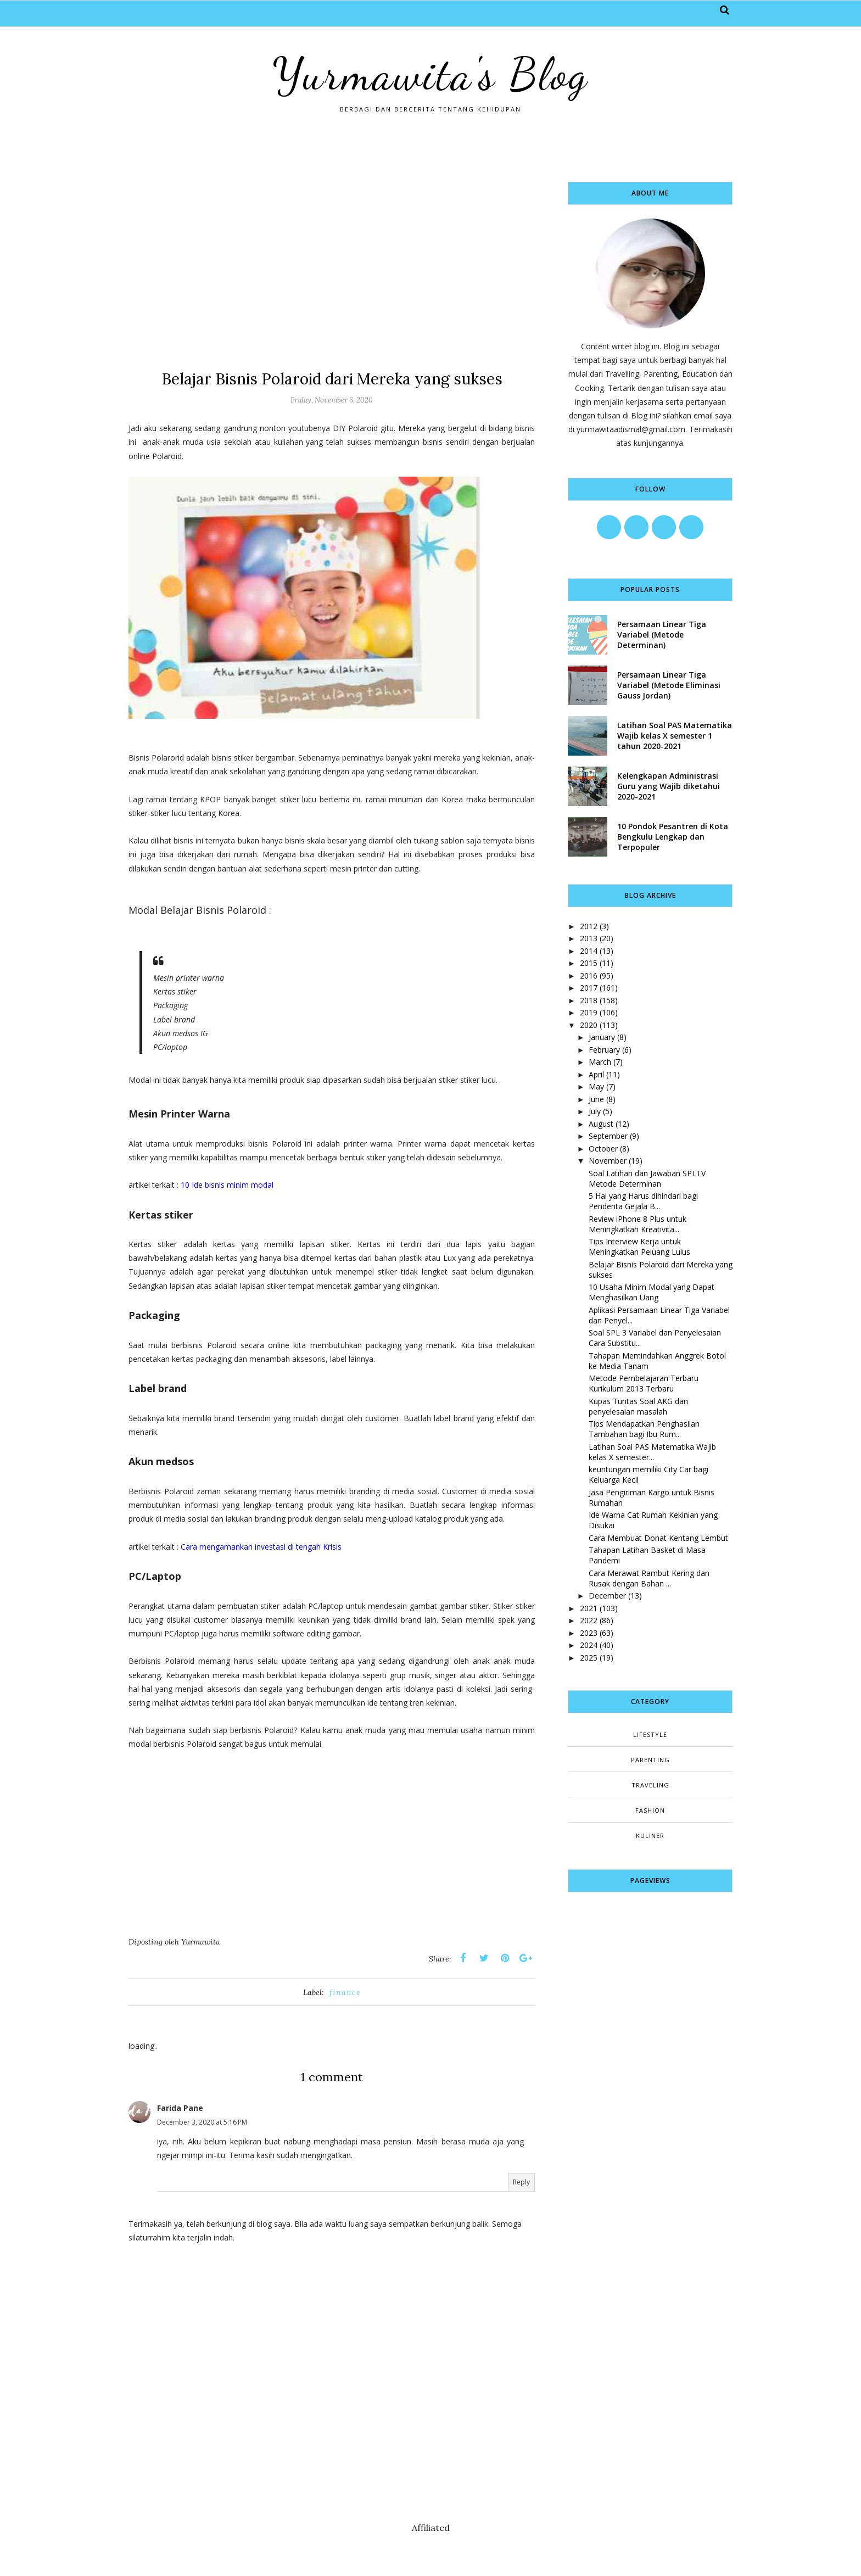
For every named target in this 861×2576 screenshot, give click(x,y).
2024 (588, 1645)
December (607, 1595)
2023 (588, 1633)
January (602, 1037)
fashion (650, 1810)
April (596, 1074)
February (604, 1049)
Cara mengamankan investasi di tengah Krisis (261, 1546)
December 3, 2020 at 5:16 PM (202, 2122)
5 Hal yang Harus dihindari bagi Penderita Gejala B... (643, 1201)
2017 (588, 987)
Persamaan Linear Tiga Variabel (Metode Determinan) (661, 634)
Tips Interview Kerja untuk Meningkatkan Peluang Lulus (639, 1246)
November (608, 1160)
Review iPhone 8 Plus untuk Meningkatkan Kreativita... (637, 1224)
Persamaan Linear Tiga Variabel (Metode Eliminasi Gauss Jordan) (668, 685)
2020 (588, 1025)
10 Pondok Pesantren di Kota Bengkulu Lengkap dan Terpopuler (672, 836)
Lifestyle (650, 1734)
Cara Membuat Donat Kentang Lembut (658, 1538)
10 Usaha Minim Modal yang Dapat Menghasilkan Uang (651, 1292)
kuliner (650, 1835)
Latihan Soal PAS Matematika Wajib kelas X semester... (652, 1451)
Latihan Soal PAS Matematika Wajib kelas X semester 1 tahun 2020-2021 (674, 735)
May (596, 1086)
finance (345, 1992)
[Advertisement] (331, 259)
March (600, 1062)
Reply (521, 2182)
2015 (588, 963)
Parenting (650, 1760)
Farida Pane (180, 2108)
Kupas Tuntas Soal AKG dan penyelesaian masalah (638, 1406)
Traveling (650, 1785)
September (608, 1136)
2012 (588, 926)
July (595, 1111)
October (603, 1148)
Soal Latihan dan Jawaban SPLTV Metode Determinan (647, 1178)
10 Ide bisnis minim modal (227, 1185)
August (601, 1124)
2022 (588, 1620)
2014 (588, 951)
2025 (588, 1657)
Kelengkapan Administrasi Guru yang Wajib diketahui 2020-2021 (668, 786)
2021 (588, 1608)
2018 (588, 1000)
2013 (588, 938)
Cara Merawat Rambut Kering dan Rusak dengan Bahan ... (649, 1578)
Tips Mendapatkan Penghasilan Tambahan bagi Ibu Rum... (644, 1428)
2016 (588, 975)
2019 (588, 1012)
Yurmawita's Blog (430, 74)
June (596, 1099)
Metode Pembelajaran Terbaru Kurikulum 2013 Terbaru (643, 1383)
